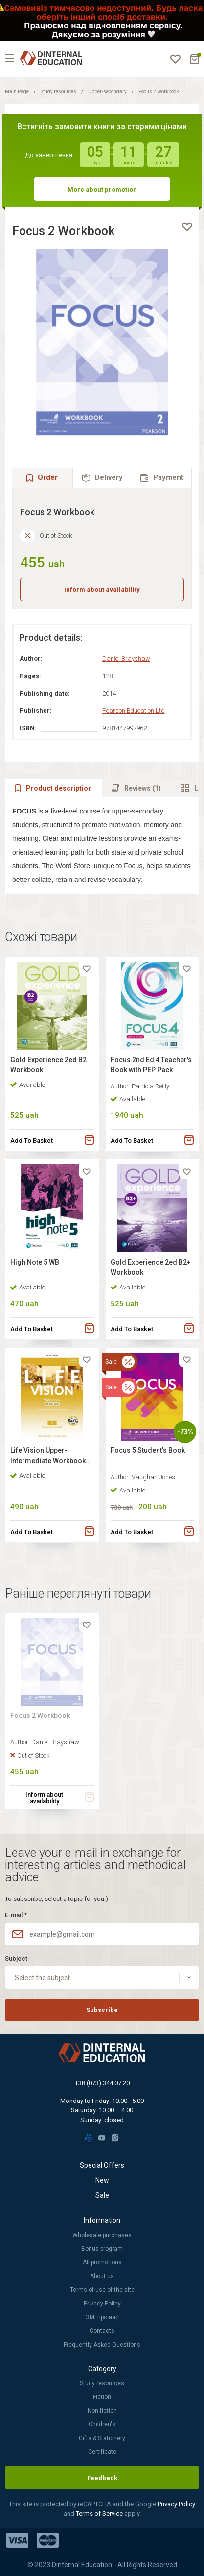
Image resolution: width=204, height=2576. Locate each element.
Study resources (58, 91)
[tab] (102, 478)
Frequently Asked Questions (102, 2344)
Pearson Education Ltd (133, 710)
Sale (102, 2195)
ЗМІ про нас (102, 2317)
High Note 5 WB (34, 1262)
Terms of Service (100, 2513)
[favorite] (187, 227)
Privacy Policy (102, 2303)
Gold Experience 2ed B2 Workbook (48, 1065)
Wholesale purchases (102, 2235)
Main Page (17, 91)
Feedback (102, 2478)
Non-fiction (102, 2410)
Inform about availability (102, 589)
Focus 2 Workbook (40, 1715)
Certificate (102, 2451)
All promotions (102, 2262)
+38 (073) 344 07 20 (102, 2083)
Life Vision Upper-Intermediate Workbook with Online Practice (48, 1457)
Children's (102, 2424)
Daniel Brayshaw (126, 658)
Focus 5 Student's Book (148, 1450)
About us (102, 2276)
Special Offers (102, 2165)
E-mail (16, 1915)
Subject (16, 1958)
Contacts (102, 2330)
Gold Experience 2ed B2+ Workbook (151, 1267)
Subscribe (102, 2009)
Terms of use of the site (102, 2289)
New (102, 2180)
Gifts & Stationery (102, 2438)
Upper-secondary (107, 91)
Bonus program (102, 2248)
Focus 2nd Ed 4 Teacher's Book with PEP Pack (151, 1065)
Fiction (102, 2397)
